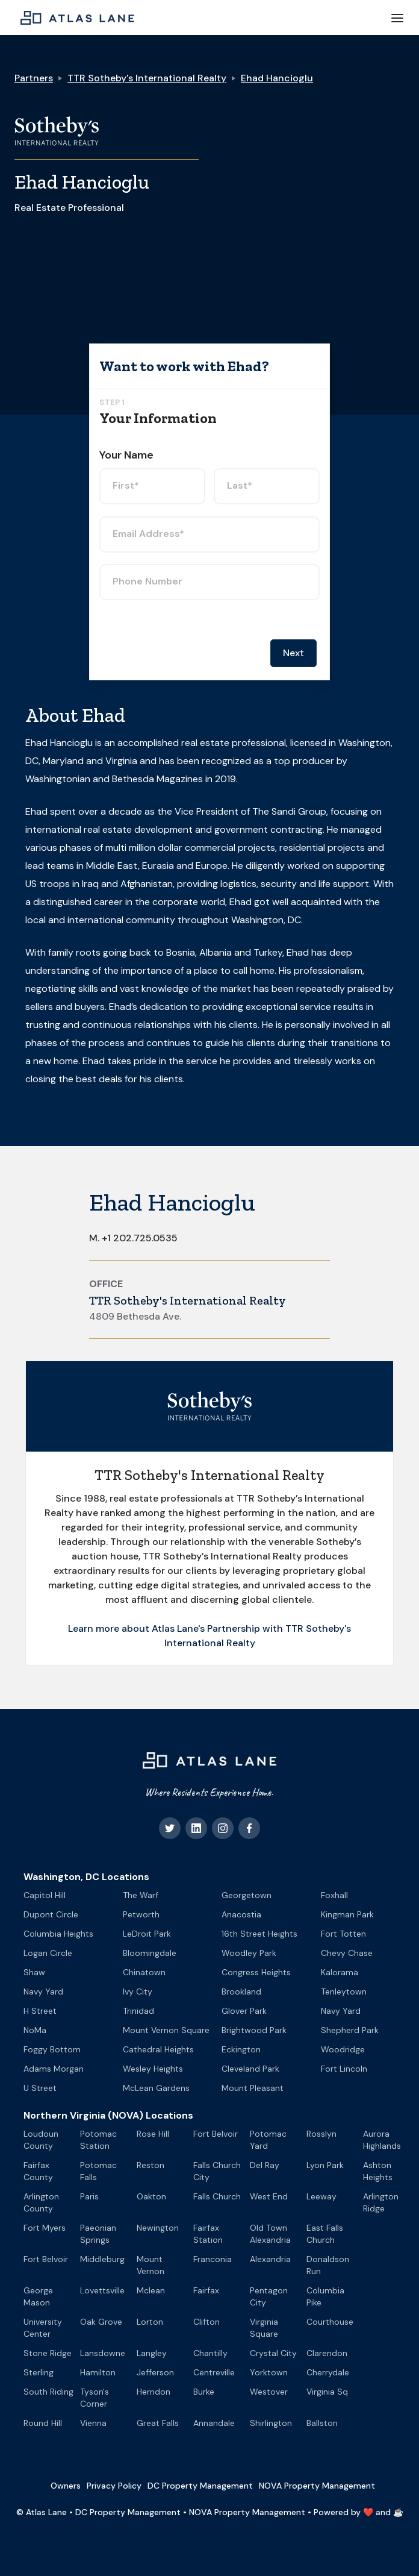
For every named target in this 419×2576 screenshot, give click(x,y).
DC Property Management (200, 2485)
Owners (66, 2485)
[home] (74, 17)
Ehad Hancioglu (277, 78)
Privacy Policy (114, 2485)
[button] (397, 17)
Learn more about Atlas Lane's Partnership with (176, 1628)
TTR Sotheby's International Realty (146, 78)
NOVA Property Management (317, 2485)
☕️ (398, 2512)
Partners (33, 78)
